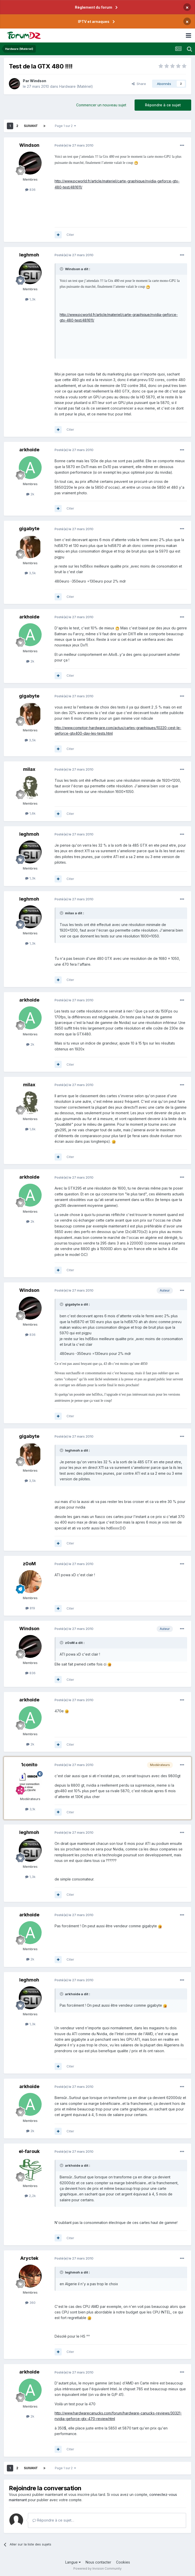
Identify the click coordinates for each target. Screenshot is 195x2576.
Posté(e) (74, 145)
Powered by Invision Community (97, 2568)
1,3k (30, 299)
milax (29, 769)
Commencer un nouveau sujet (101, 105)
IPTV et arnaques (93, 21)
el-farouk (29, 2151)
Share (139, 84)
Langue (73, 2562)
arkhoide (29, 449)
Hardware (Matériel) (76, 86)
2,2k (30, 2196)
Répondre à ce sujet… (53, 2520)
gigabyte (29, 528)
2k (30, 494)
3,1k (30, 1809)
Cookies (123, 2562)
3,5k (30, 573)
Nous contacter (98, 2562)
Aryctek (29, 2258)
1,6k (30, 813)
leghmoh (29, 254)
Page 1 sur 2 (65, 126)
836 (30, 189)
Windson (38, 81)
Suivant (31, 126)
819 (30, 1608)
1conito (29, 1764)
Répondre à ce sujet (163, 105)
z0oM (29, 1563)
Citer (70, 235)
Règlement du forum (93, 7)
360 (30, 2302)
